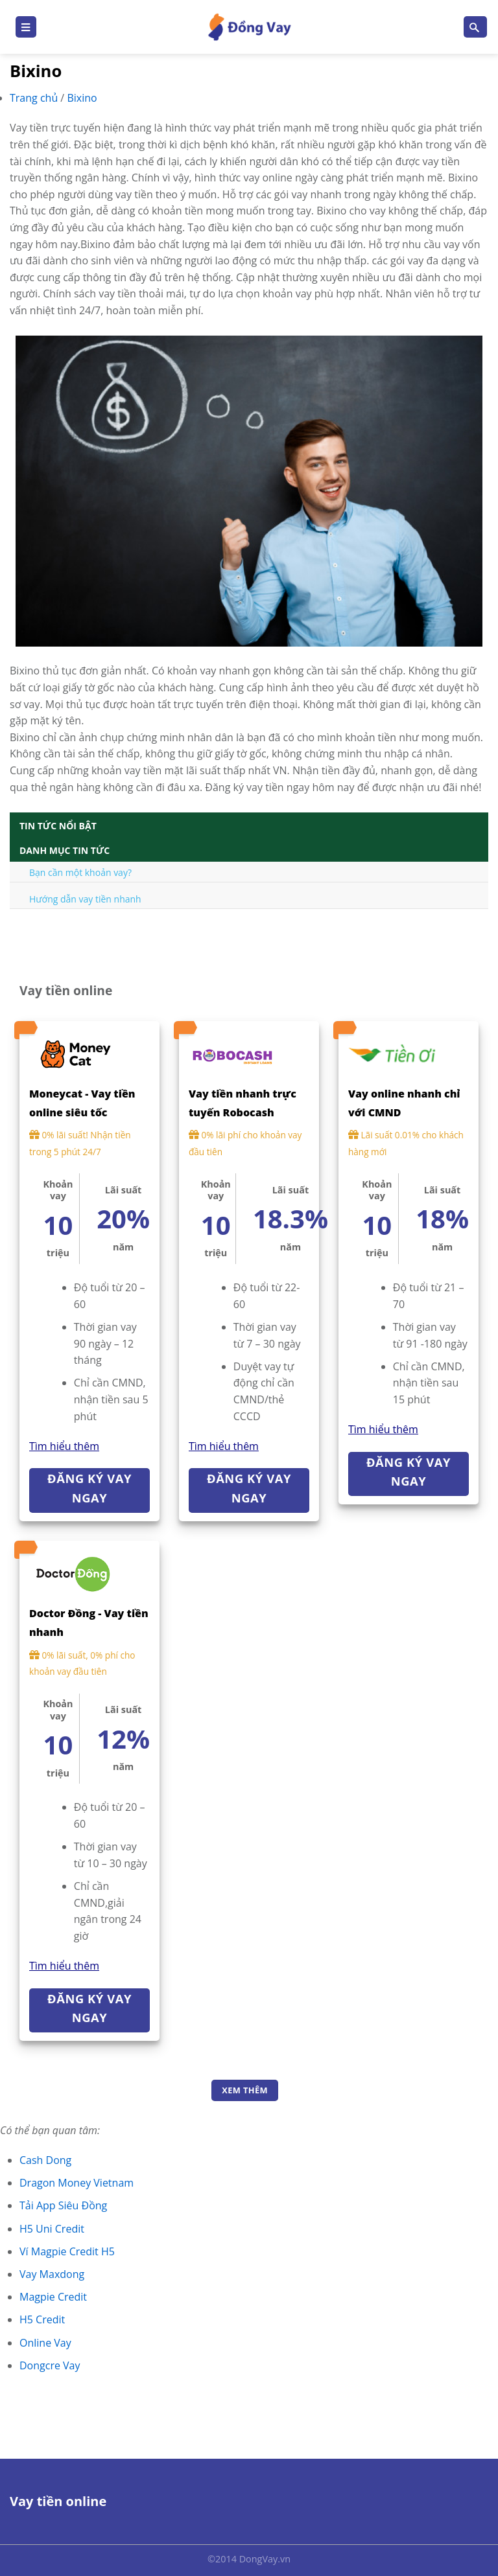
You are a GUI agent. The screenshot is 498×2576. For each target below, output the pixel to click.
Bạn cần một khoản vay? (80, 872)
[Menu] (26, 27)
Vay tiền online (58, 2501)
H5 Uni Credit (51, 2229)
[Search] (475, 27)
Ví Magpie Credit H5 (67, 2251)
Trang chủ (35, 98)
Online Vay (45, 2343)
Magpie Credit (53, 2297)
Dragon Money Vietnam (76, 2183)
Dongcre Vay (49, 2365)
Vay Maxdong (51, 2274)
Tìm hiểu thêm (64, 1446)
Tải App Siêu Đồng (63, 2205)
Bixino (82, 98)
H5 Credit (42, 2319)
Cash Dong (45, 2160)
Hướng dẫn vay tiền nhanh (85, 899)
